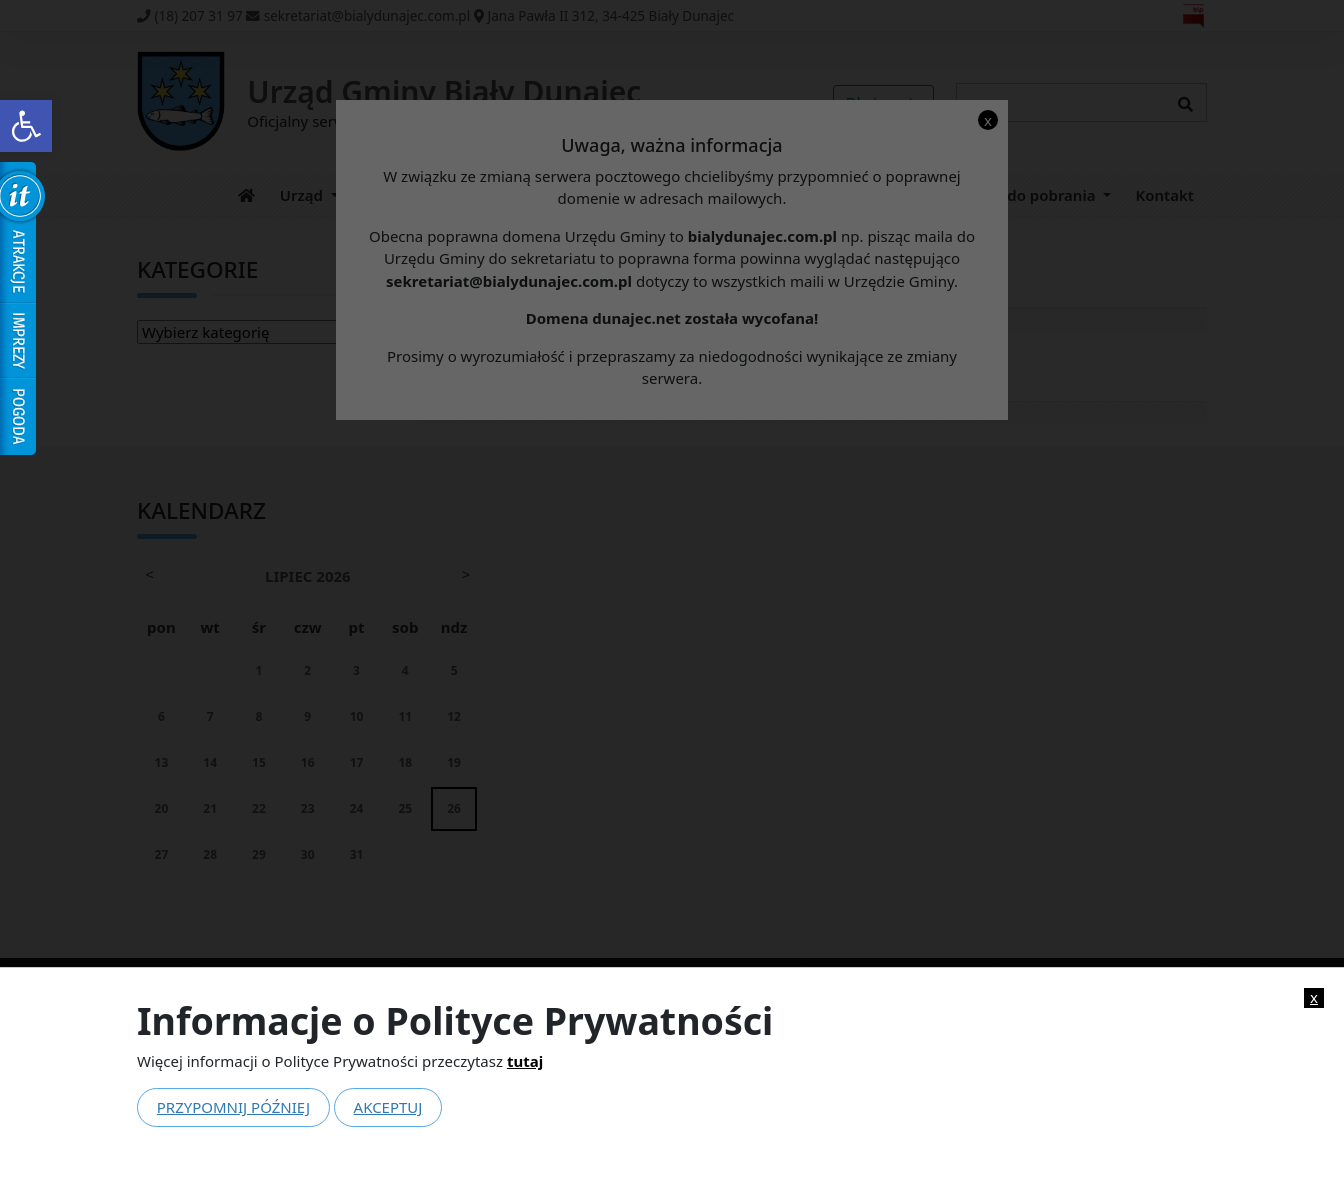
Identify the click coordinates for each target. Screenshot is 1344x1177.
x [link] (1314, 997)
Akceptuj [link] (388, 1107)
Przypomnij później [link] (233, 1107)
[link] (26, 126)
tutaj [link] (525, 1061)
